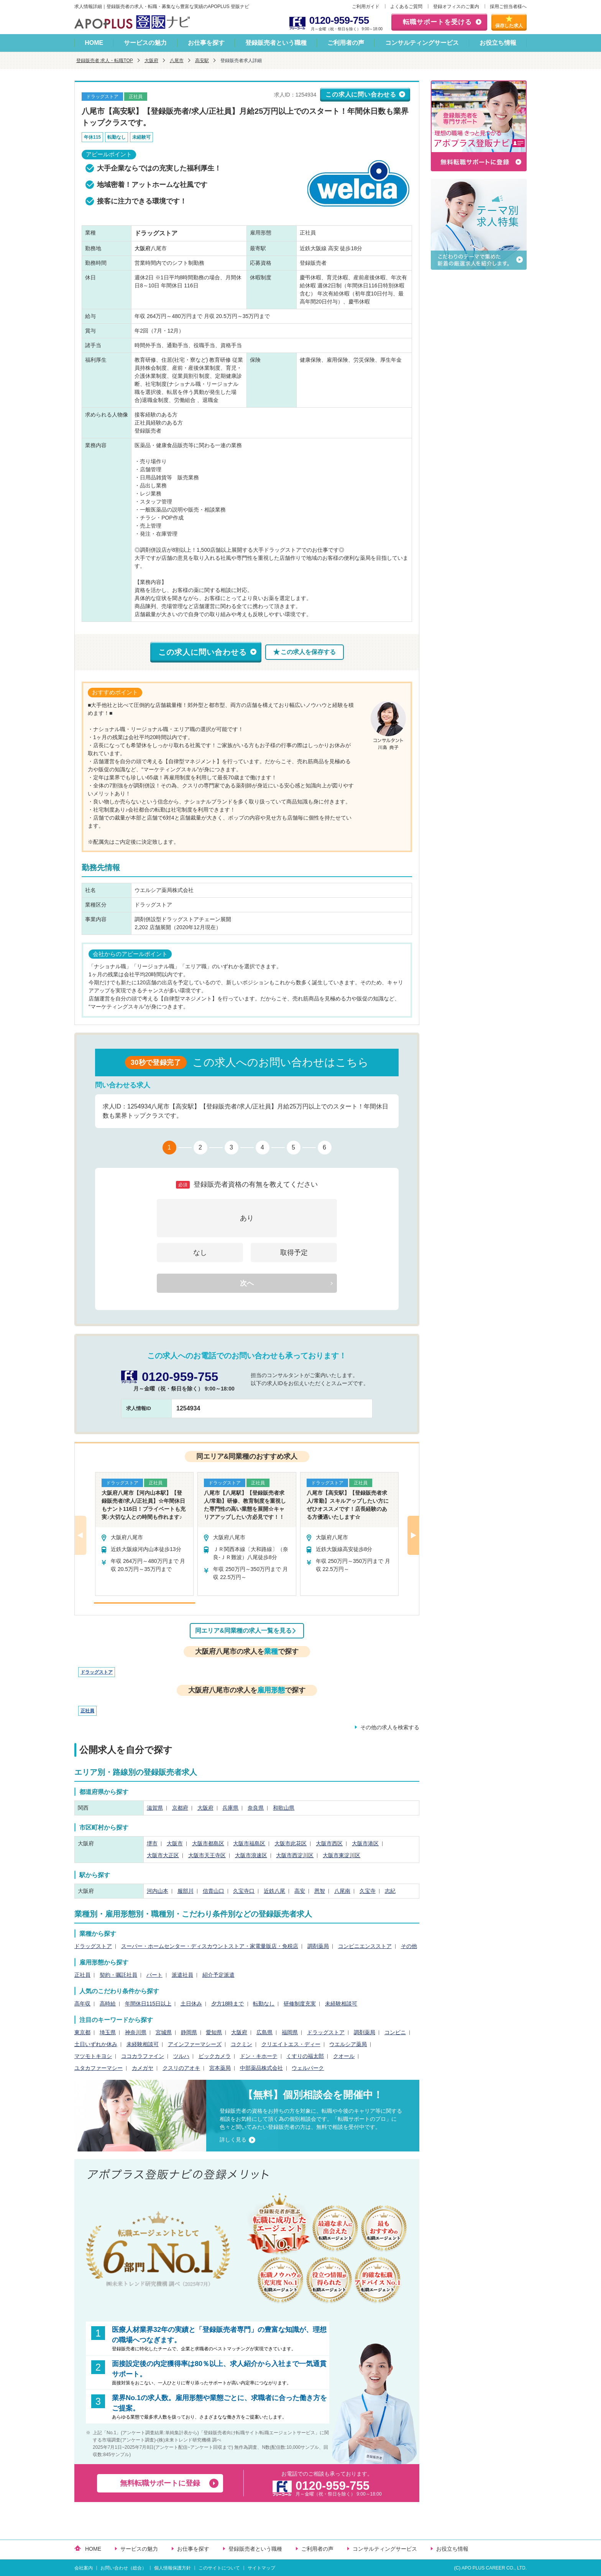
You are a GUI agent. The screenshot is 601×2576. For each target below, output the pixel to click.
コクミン (241, 2044)
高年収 (82, 2003)
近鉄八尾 (274, 1891)
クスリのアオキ (181, 2068)
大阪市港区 (365, 1843)
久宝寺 (368, 1891)
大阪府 (151, 60)
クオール (344, 2056)
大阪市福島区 (249, 1843)
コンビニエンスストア (365, 1946)
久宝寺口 (244, 1891)
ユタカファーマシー (98, 2068)
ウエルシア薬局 (348, 2044)
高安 (299, 1891)
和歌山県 (283, 1808)
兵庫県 (230, 1808)
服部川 (185, 1891)
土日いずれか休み (95, 2044)
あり (247, 1218)
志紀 (390, 1891)
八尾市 (177, 60)
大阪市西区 (329, 1843)
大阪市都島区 (208, 1843)
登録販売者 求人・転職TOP (104, 60)
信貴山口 (213, 1891)
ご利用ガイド (365, 6)
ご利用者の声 (345, 42)
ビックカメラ (215, 2056)
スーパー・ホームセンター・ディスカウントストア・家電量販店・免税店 (209, 1946)
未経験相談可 (341, 2003)
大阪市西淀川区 (295, 1855)
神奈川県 (135, 2032)
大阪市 (175, 1843)
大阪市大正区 (163, 1855)
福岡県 (290, 2032)
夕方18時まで (227, 2003)
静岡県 (189, 2032)
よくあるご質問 (406, 6)
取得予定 (294, 1252)
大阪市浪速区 (251, 1855)
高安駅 (202, 60)
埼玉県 (108, 2032)
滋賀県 (155, 1808)
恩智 (319, 1891)
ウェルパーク (308, 2068)
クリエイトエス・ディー (290, 2044)
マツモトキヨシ (93, 2056)
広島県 (264, 2032)
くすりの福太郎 (305, 2056)
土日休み (191, 2003)
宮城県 (164, 2032)
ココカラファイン (142, 2056)
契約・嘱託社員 (118, 1975)
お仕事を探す (206, 42)
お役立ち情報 (497, 42)
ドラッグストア (96, 1672)
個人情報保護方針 (172, 2568)
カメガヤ (142, 2068)
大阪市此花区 (290, 1843)
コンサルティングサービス (422, 42)
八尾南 (342, 1891)
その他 (409, 1946)
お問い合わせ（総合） (123, 2568)
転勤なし (263, 2003)
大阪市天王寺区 (207, 1855)
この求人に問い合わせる (360, 94)
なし (200, 1252)
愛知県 (214, 2032)
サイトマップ (261, 2568)
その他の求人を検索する (389, 1727)
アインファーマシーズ (195, 2044)
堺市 (152, 1843)
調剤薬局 (318, 1946)
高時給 (108, 2003)
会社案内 (83, 2568)
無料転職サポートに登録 (160, 2483)
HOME (94, 42)
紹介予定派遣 (218, 1975)
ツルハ (181, 2056)
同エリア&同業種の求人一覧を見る (243, 1630)
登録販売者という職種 (276, 42)
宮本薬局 (220, 2068)
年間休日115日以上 (148, 2003)
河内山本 (157, 1891)
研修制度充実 (300, 2003)
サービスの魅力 (145, 42)
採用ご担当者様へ (508, 6)
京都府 (180, 1808)
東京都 (82, 2032)
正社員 (87, 1711)
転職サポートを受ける (437, 22)
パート (154, 1975)
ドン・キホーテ (259, 2056)
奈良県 (256, 1808)
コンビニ (395, 2032)
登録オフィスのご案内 (456, 6)
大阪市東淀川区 (341, 1855)
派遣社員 (182, 1975)
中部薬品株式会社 (261, 2068)
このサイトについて (219, 2568)
